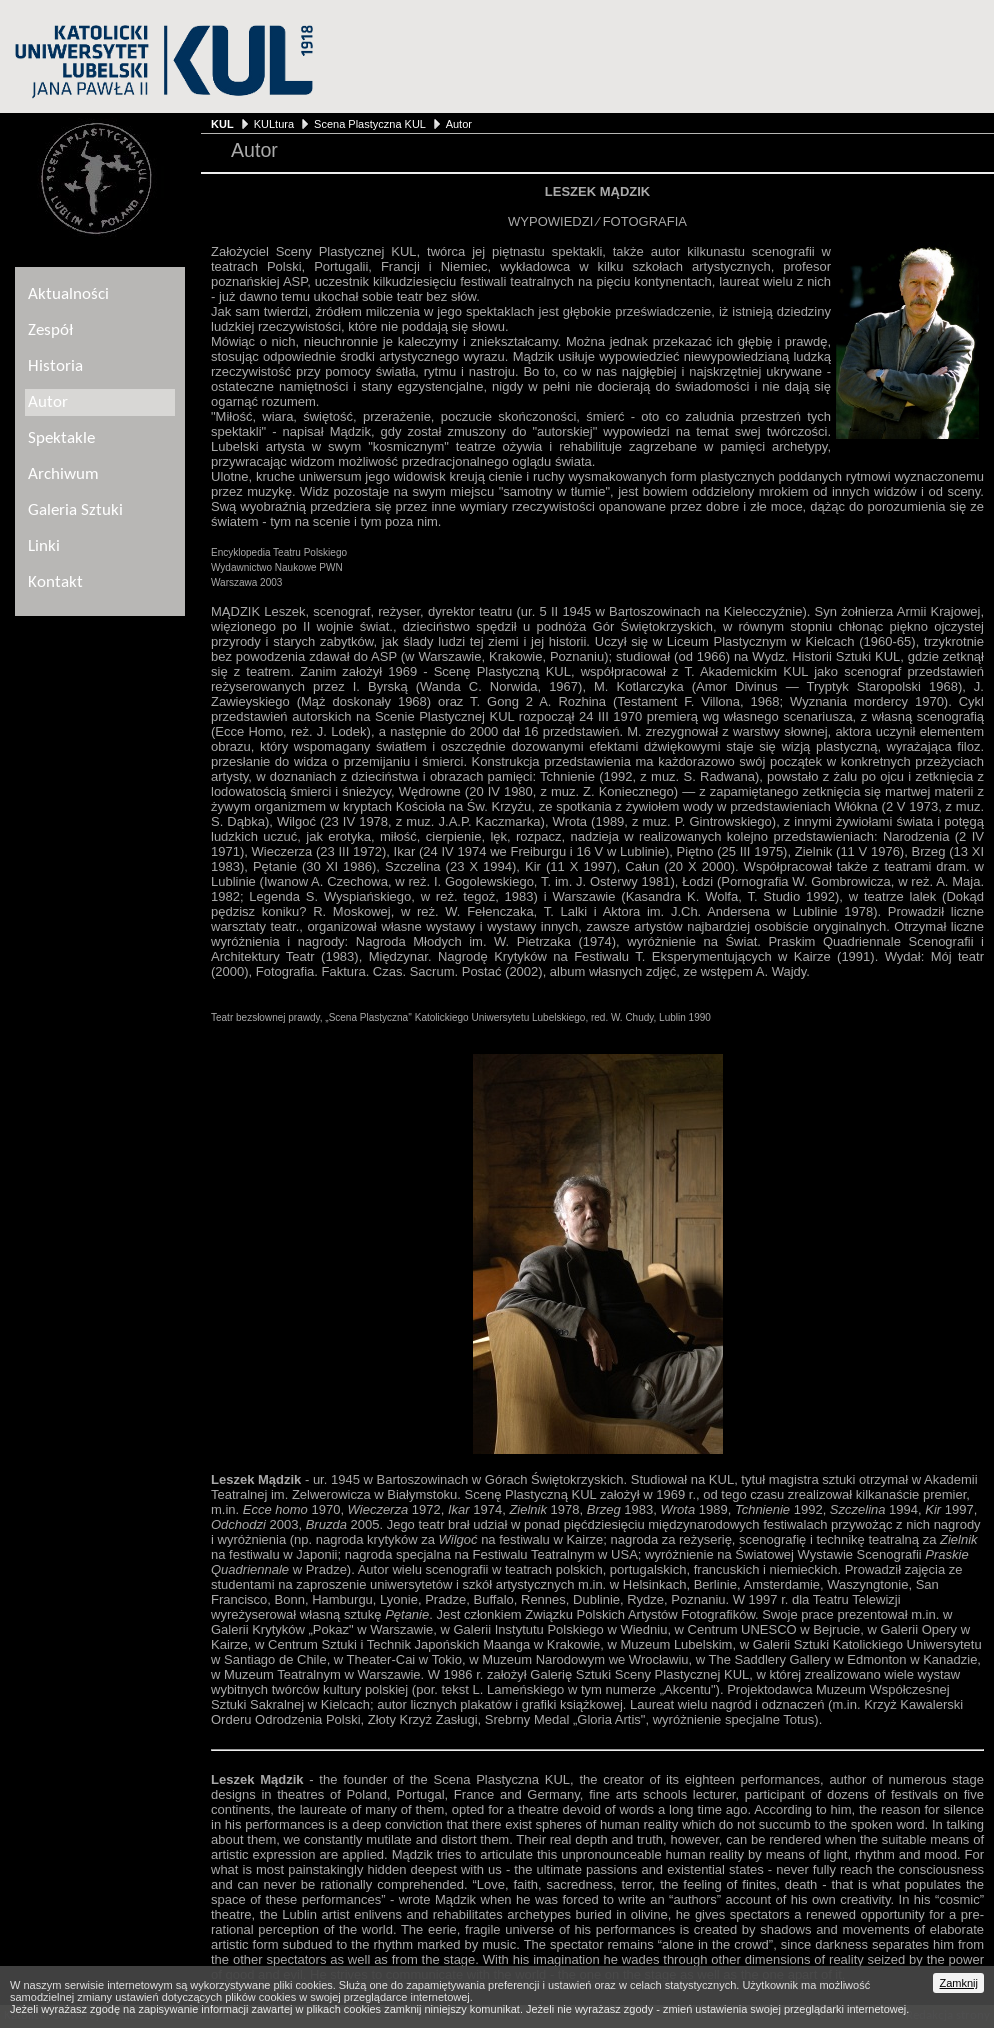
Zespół (50, 330)
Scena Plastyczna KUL (369, 124)
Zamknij (958, 1983)
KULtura (274, 124)
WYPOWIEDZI (550, 221)
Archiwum (63, 474)
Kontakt (55, 582)
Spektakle (61, 438)
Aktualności (68, 294)
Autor (459, 124)
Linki (44, 546)
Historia (55, 366)
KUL (222, 124)
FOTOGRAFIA (645, 221)
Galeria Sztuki (75, 510)
